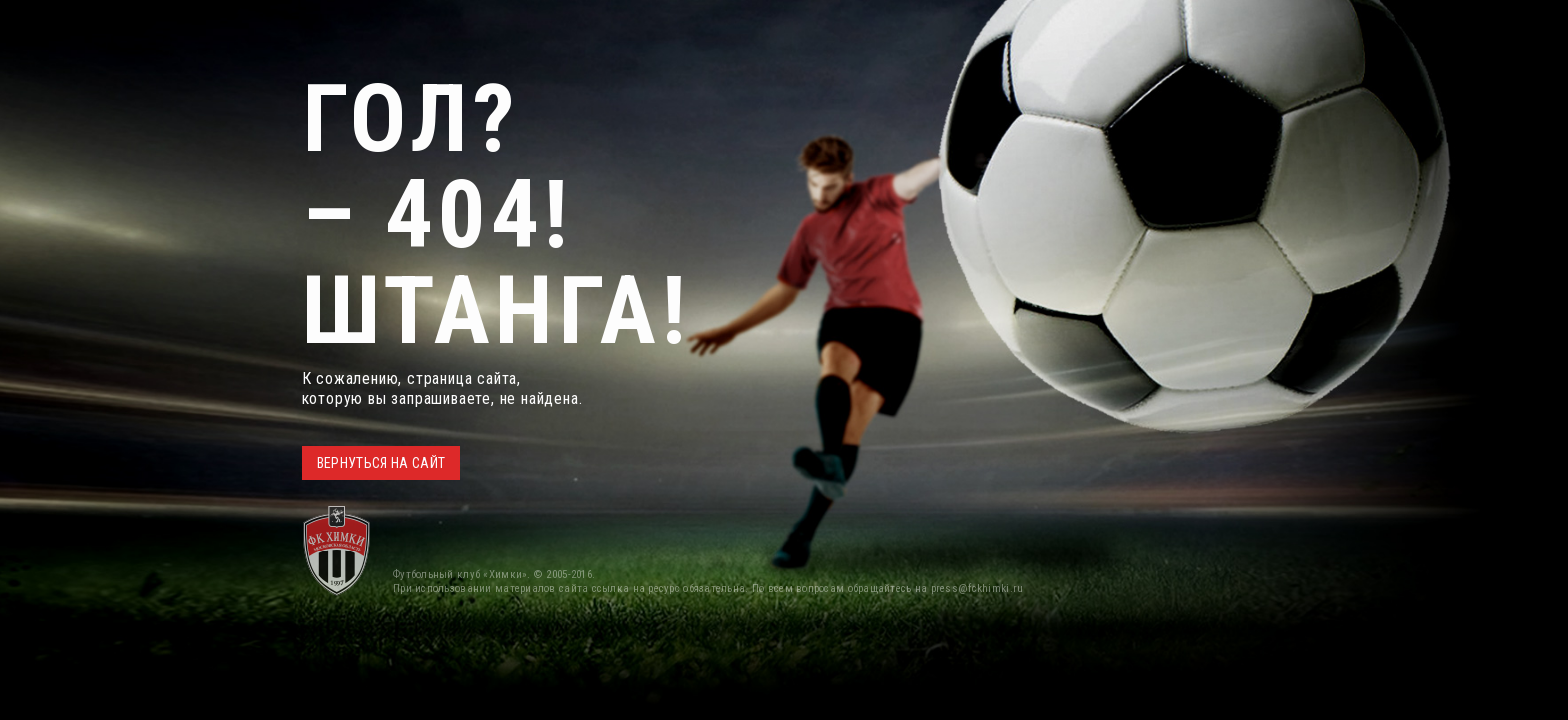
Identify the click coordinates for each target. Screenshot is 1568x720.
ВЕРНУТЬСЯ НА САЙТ (381, 463)
